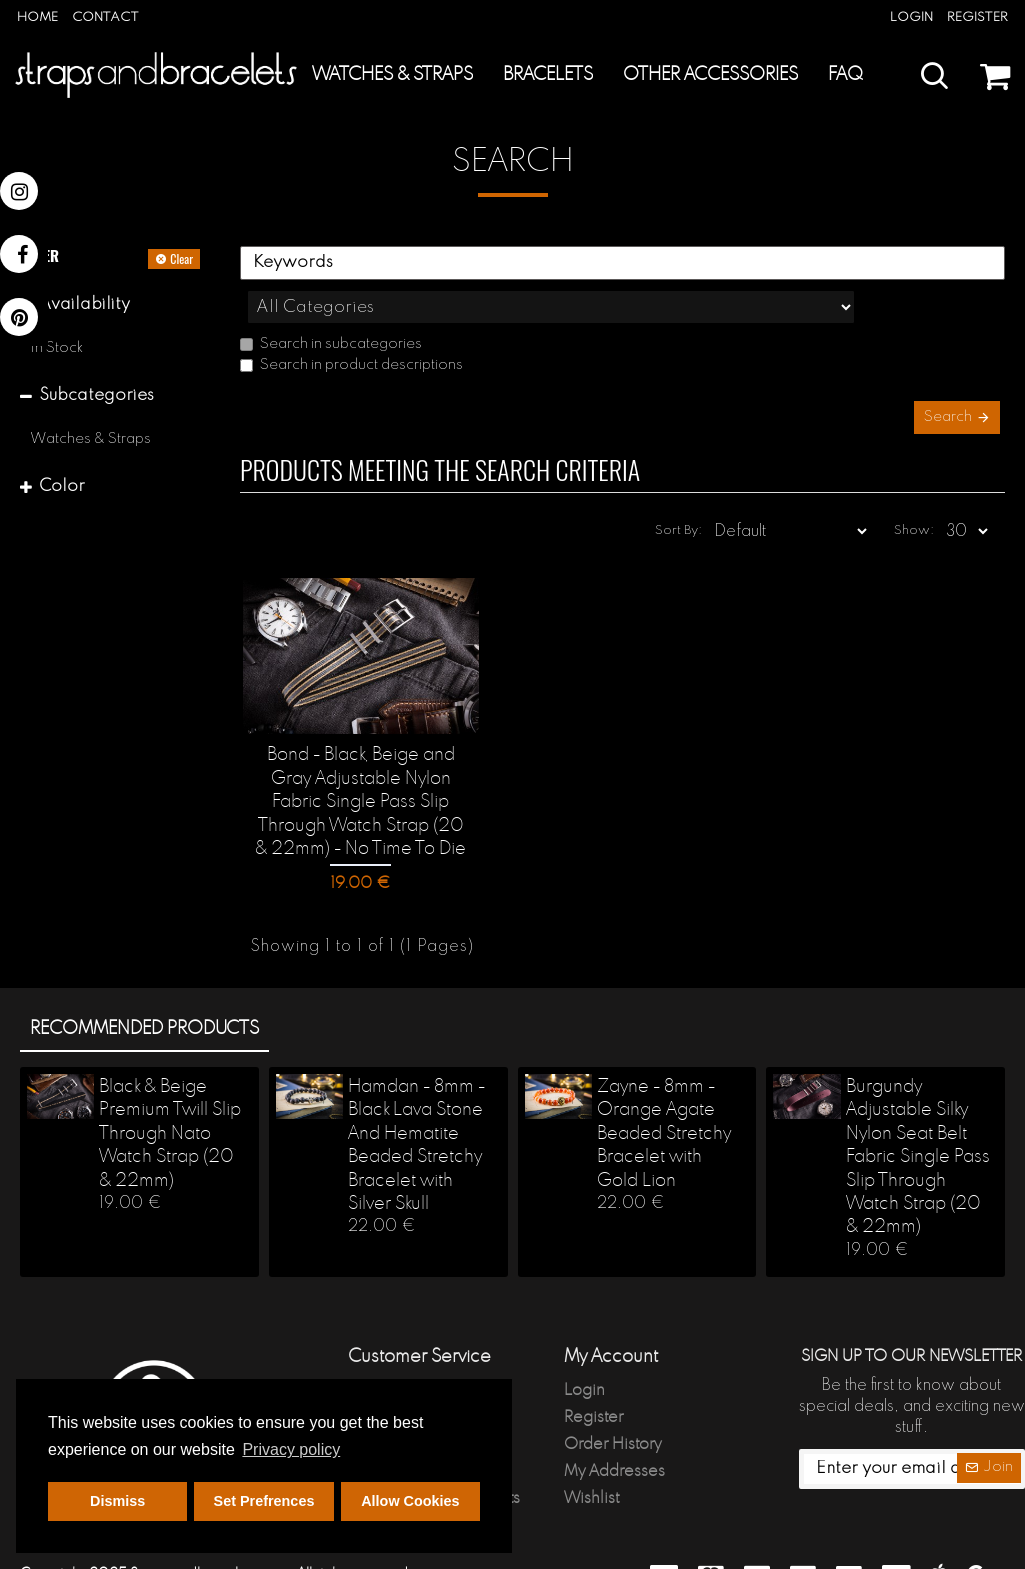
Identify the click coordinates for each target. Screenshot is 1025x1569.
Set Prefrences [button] (264, 1501)
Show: (918, 496)
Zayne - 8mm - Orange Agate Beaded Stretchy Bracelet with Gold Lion (664, 1098)
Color (62, 486)
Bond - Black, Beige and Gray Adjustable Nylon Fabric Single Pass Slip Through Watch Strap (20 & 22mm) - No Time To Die (360, 769)
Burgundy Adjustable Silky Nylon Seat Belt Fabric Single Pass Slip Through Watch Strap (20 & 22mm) (918, 1121)
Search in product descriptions (351, 321)
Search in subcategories (331, 300)
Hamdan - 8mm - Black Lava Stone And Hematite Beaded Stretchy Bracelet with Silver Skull (416, 1109)
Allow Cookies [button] (410, 1501)
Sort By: (705, 496)
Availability (84, 304)
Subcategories (96, 395)
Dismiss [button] (117, 1501)
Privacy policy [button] (291, 1449)
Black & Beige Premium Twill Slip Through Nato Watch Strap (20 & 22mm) (170, 1098)
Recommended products (144, 992)
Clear (181, 258)
